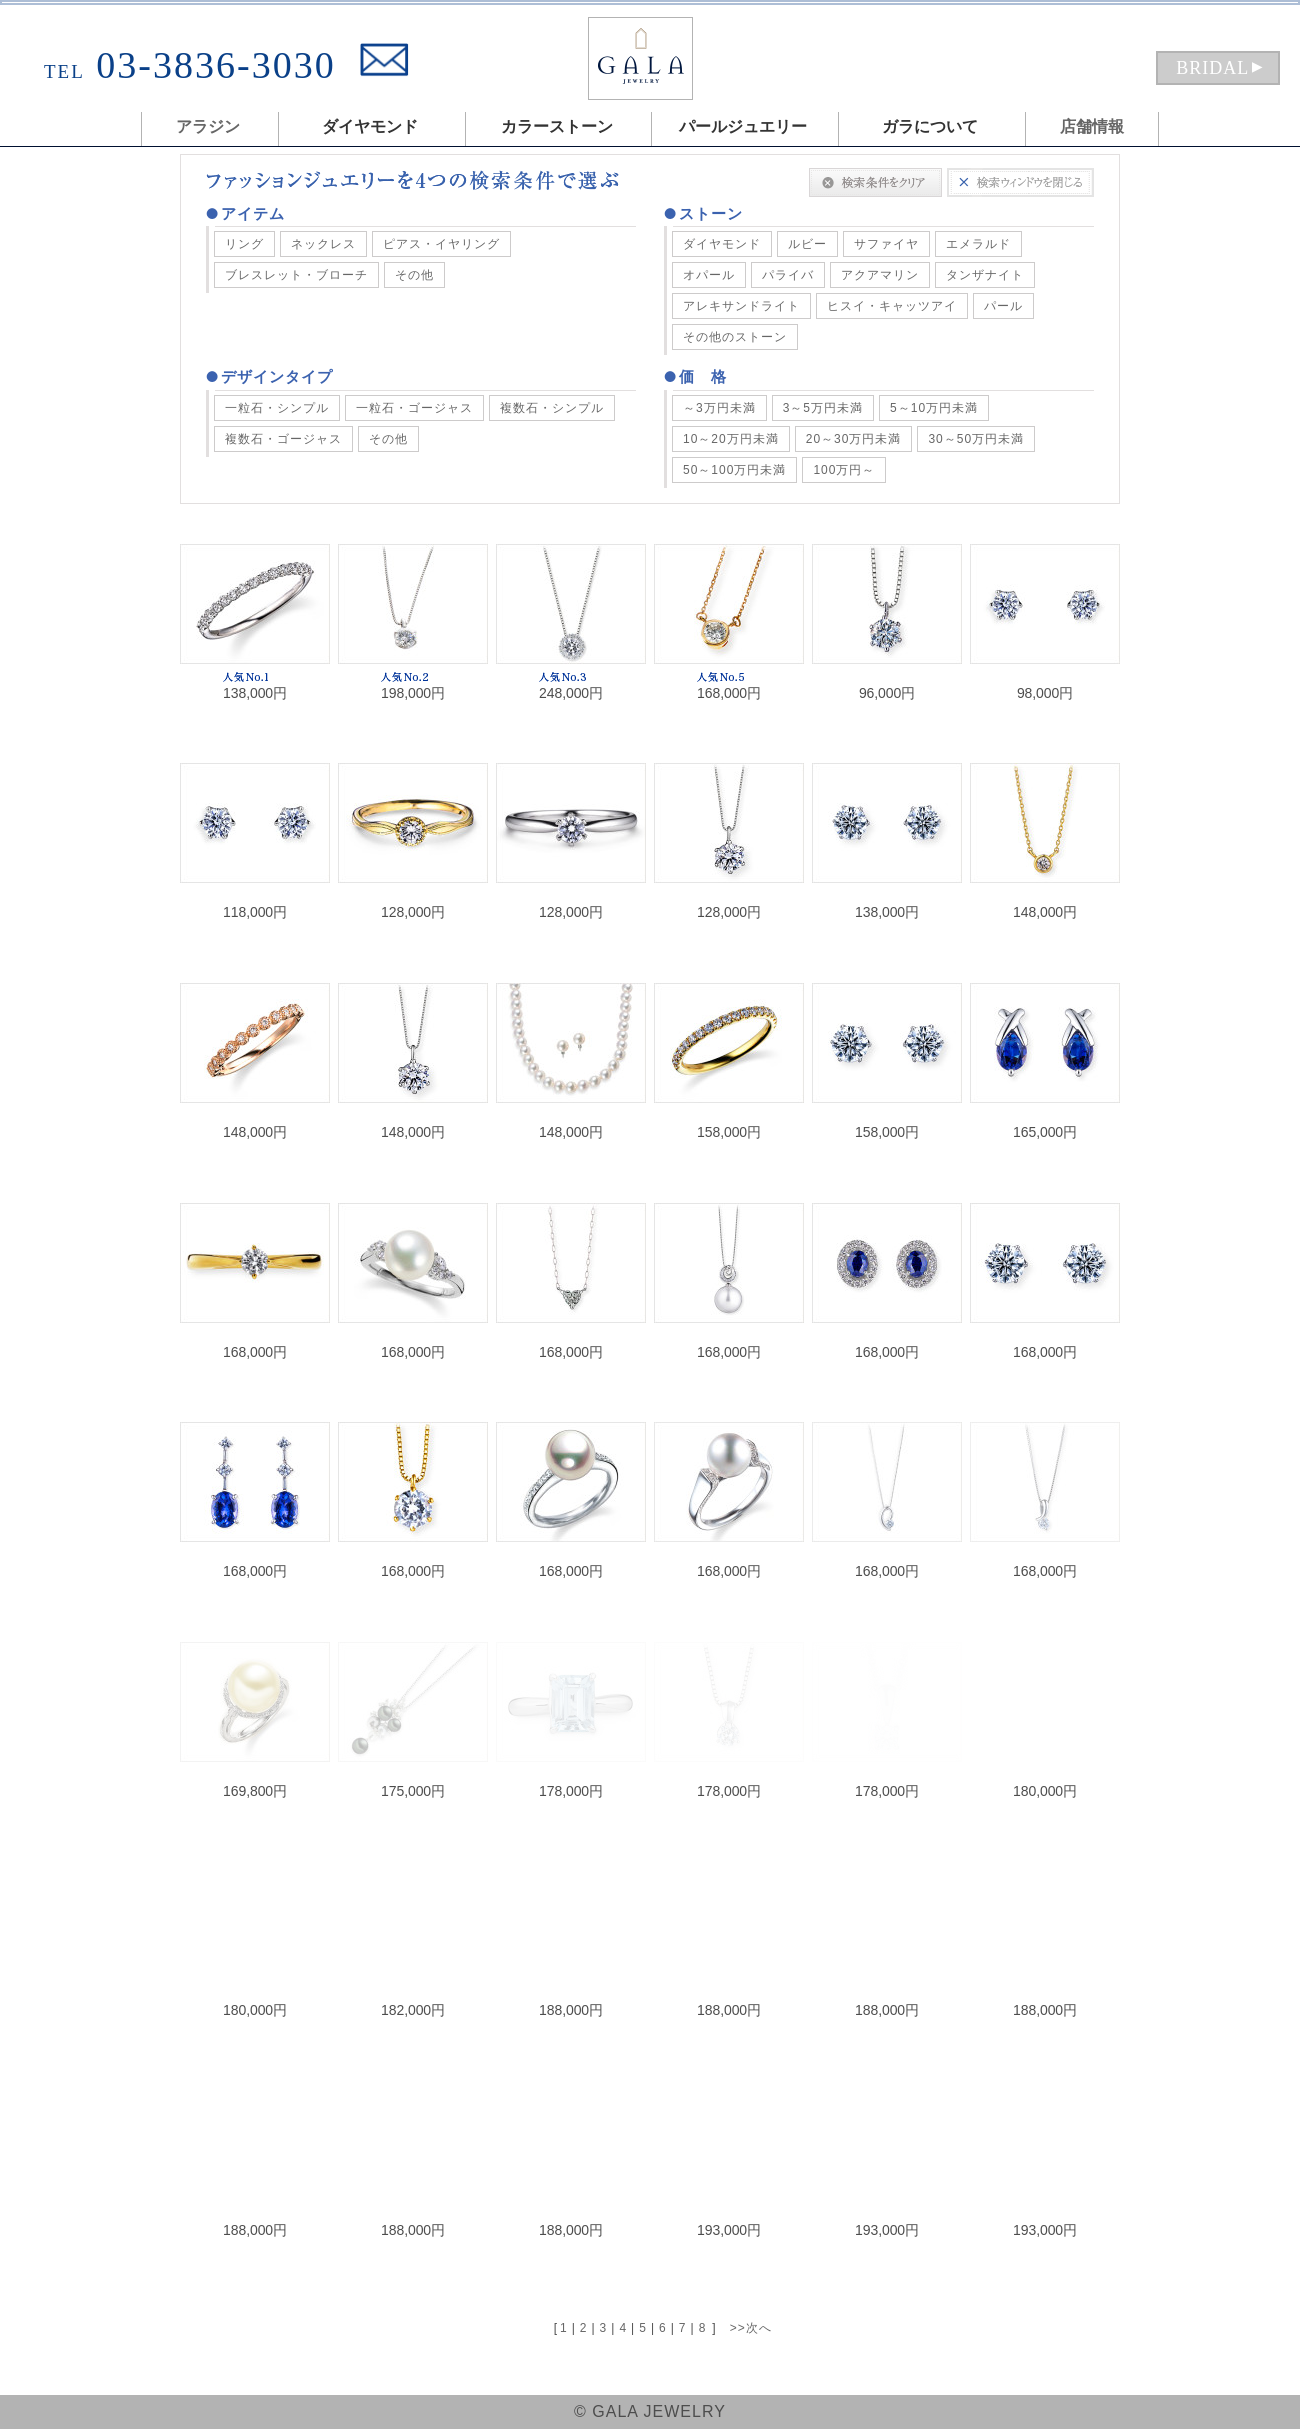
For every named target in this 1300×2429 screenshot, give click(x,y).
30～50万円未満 (976, 439)
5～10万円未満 (934, 408)
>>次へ (751, 2328)
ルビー (807, 244)
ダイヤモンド (722, 244)
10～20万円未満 (731, 439)
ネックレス (323, 244)
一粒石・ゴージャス (414, 408)
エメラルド (978, 244)
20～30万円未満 (854, 439)
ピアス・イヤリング (441, 244)
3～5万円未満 (823, 408)
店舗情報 (1092, 126)
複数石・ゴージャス (283, 439)
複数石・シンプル (552, 408)
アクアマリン (880, 275)
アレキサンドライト (741, 306)
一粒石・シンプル (277, 408)
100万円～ (844, 470)
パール (1003, 306)
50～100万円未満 (734, 470)
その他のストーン (735, 337)
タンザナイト (985, 275)
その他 (414, 275)
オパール (709, 275)
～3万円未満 (719, 408)
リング (244, 244)
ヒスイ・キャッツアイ (892, 306)
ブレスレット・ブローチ (296, 275)
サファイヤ (886, 244)
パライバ (788, 275)
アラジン (208, 126)
